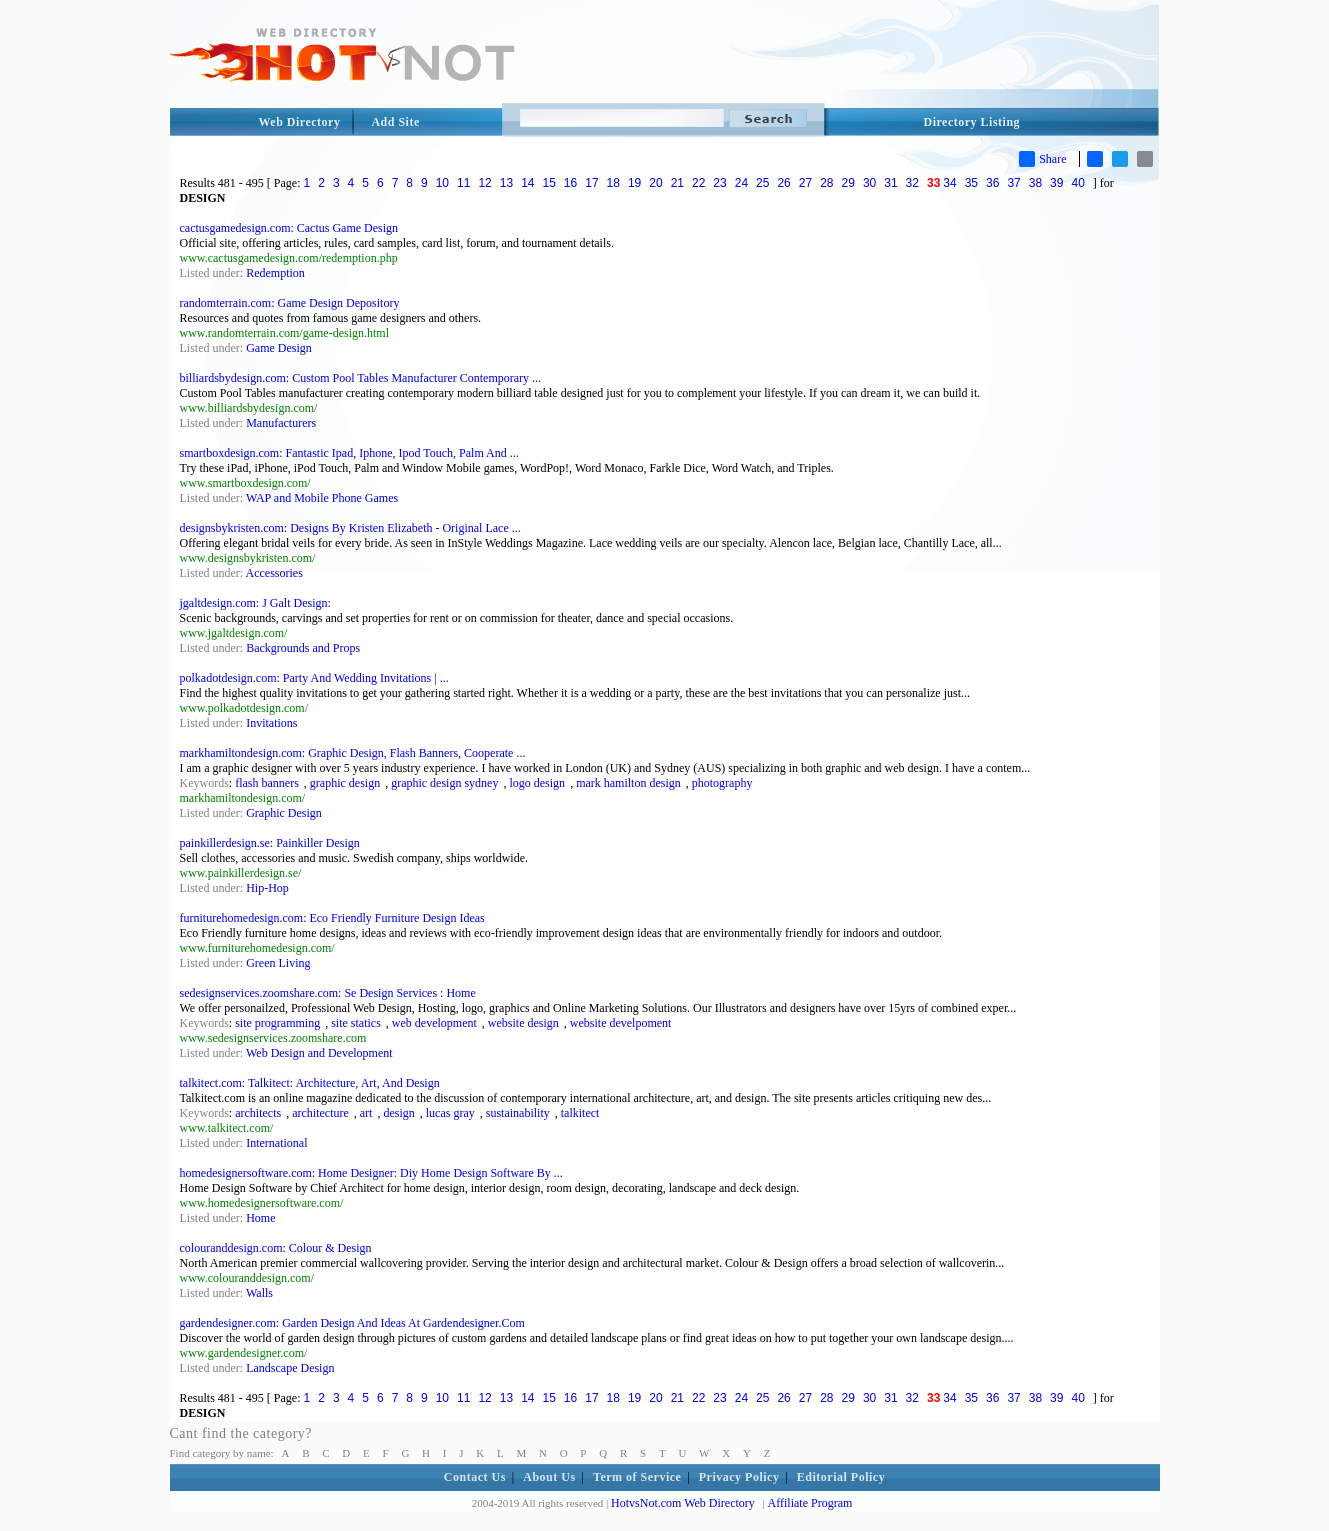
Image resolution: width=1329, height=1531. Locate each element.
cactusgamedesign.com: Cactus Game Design (289, 228)
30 (869, 183)
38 (1035, 183)
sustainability (518, 1113)
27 (805, 183)
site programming (277, 1023)
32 (912, 183)
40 (1077, 183)
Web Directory (300, 122)
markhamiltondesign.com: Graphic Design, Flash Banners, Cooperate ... (353, 753)
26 (783, 183)
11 (463, 183)
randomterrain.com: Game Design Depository (290, 303)
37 (1013, 183)
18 (613, 183)
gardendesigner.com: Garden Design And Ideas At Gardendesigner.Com (352, 1323)
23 (719, 183)
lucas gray (450, 1113)
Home (260, 1218)
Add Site (395, 122)
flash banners (267, 783)
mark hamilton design (628, 783)
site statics (356, 1023)
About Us (549, 1477)
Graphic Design (284, 813)
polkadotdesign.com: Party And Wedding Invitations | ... (314, 678)
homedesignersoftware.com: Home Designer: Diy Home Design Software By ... (371, 1173)
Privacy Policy (739, 1477)
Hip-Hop (267, 888)
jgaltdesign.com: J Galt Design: (255, 603)
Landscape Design (290, 1368)
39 (1056, 183)
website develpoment (621, 1023)
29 (848, 183)
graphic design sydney (444, 783)
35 (971, 183)
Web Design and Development (319, 1053)
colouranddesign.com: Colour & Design (276, 1248)
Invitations (271, 723)
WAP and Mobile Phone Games (322, 498)
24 (741, 183)
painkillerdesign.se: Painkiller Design (270, 843)
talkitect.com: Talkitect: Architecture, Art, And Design (310, 1083)
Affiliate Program (810, 1503)
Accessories (274, 573)
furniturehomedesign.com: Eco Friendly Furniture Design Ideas (332, 918)
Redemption (275, 273)
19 (634, 183)
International (276, 1143)
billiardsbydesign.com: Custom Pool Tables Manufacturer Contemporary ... (361, 378)
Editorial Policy (841, 1477)
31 (890, 183)
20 (655, 183)
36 (992, 183)
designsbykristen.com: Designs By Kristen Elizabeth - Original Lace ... (350, 528)
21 (677, 183)
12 (484, 183)
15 (548, 183)
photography (722, 783)
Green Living (278, 963)
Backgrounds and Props (303, 648)
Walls (259, 1293)
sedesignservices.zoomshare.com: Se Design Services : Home (328, 993)
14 (527, 183)
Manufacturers (281, 423)
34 (949, 183)
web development (434, 1023)
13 (506, 183)
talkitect (580, 1113)
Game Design (279, 348)
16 (570, 183)
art (366, 1113)
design (398, 1113)
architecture (320, 1113)
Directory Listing (972, 122)
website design (523, 1023)
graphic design (345, 783)
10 (442, 183)
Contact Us (475, 1477)
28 (826, 183)
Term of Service (637, 1477)
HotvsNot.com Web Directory (683, 1503)
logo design (537, 783)
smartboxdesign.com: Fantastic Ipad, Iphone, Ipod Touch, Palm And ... (349, 453)
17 (591, 183)
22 (698, 183)
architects (258, 1113)
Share (1042, 159)
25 (762, 183)
